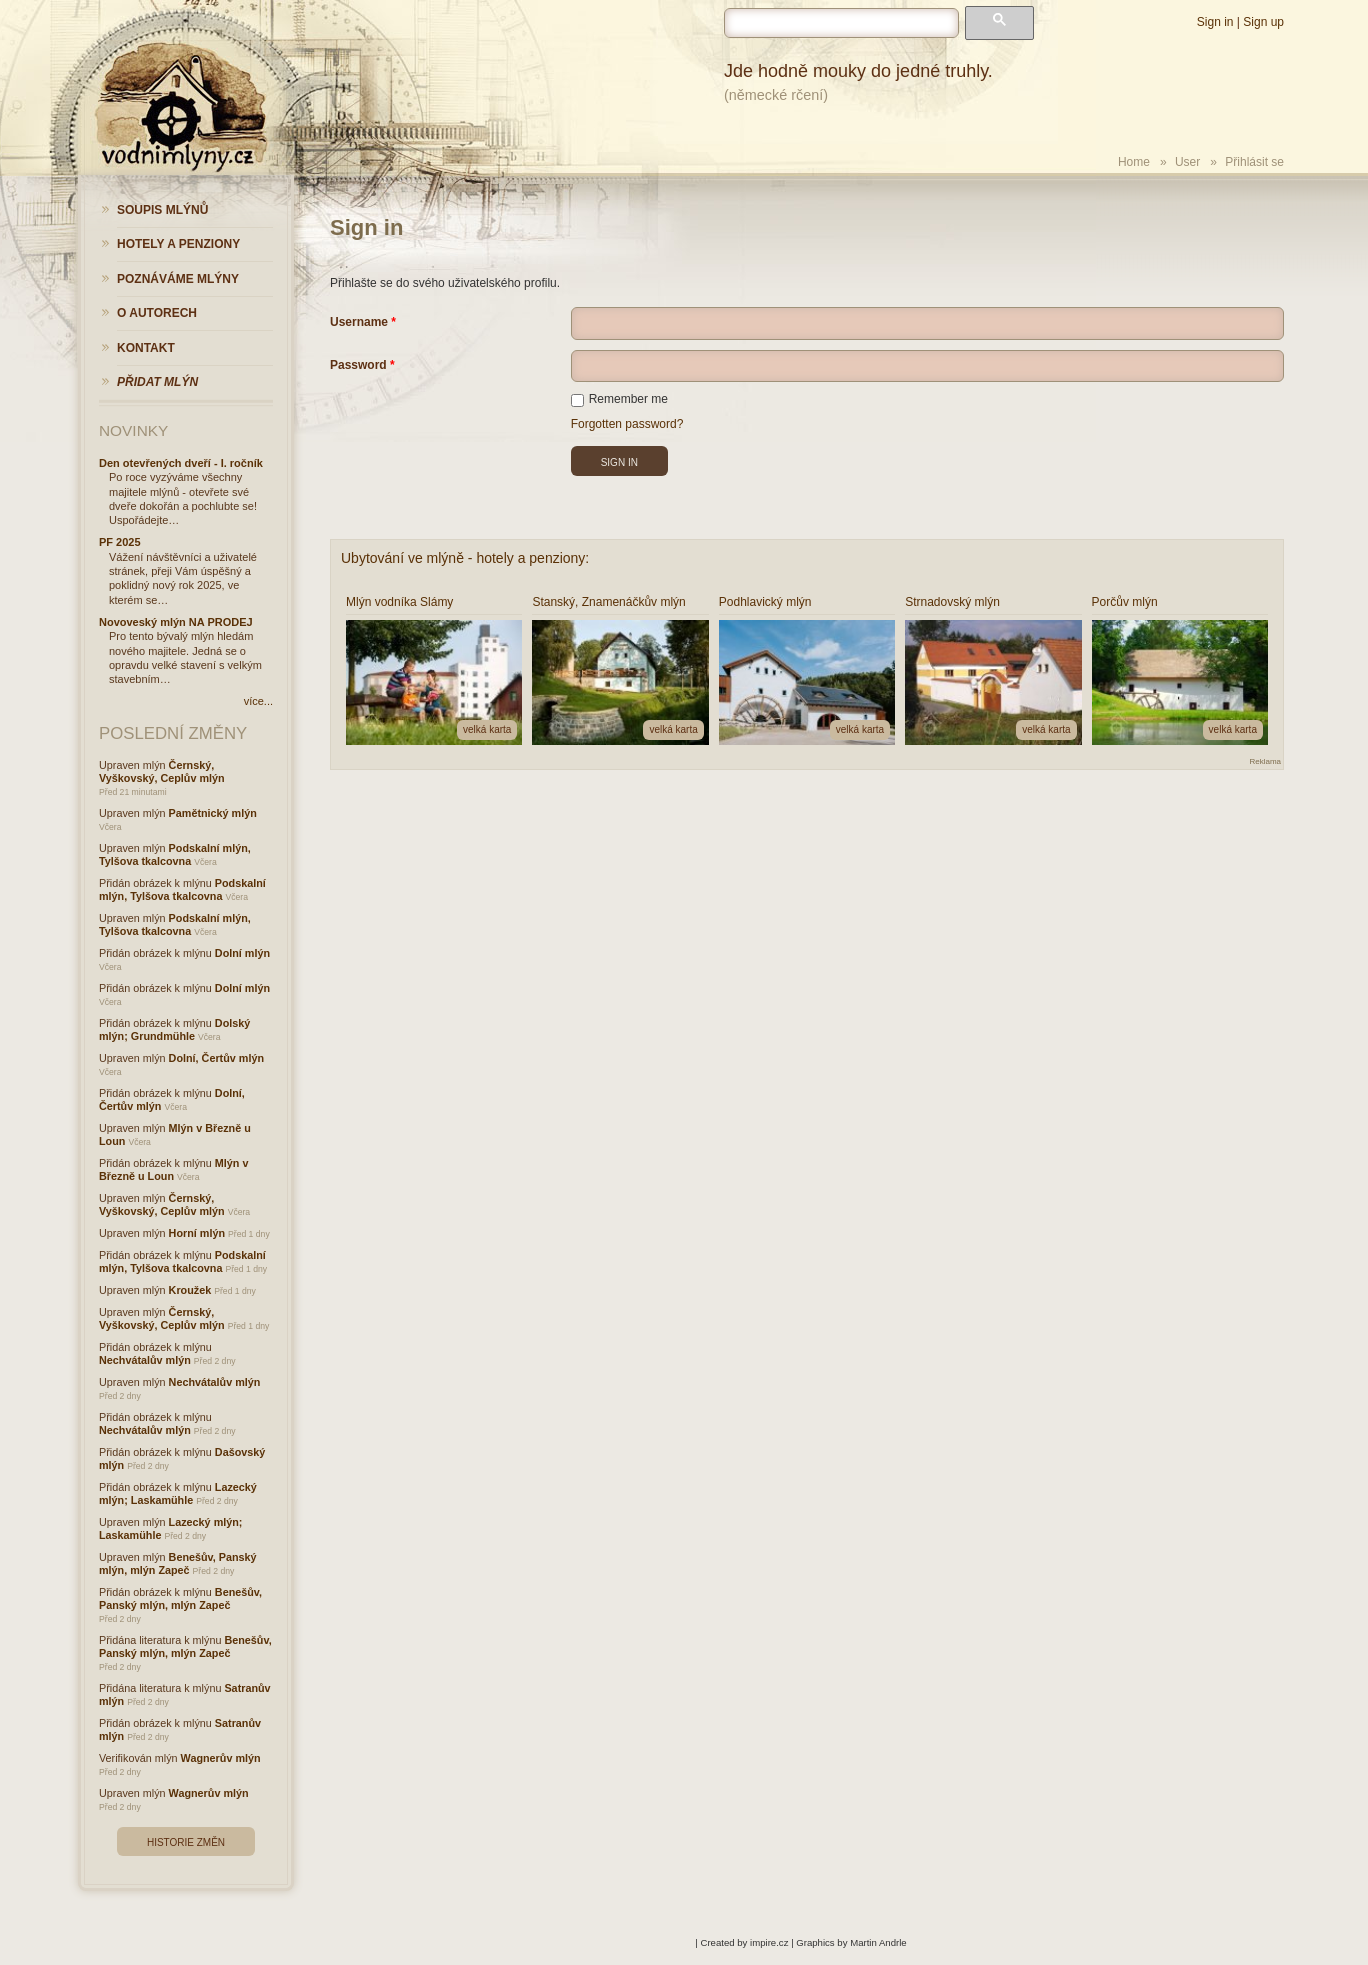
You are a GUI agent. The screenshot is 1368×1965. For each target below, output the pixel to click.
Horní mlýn (197, 1233)
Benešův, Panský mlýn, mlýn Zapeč (178, 1563)
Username (359, 322)
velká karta (487, 729)
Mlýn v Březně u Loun (173, 1169)
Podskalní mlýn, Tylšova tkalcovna (175, 854)
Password (358, 365)
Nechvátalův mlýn (145, 1360)
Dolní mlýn (242, 953)
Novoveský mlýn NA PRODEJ (176, 622)
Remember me (619, 399)
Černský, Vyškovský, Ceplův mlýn (162, 771)
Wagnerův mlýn (221, 1758)
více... (258, 701)
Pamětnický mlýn (213, 813)
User (1187, 162)
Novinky (133, 430)
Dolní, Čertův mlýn (216, 1058)
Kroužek (190, 1290)
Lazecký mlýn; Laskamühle (178, 1493)
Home (1134, 162)
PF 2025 (120, 542)
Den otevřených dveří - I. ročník (181, 463)
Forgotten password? (627, 424)
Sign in (1215, 22)
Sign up (1263, 22)
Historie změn (186, 1842)
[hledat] (841, 23)
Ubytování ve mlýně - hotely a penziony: (465, 558)
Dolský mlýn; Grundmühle (174, 1029)
